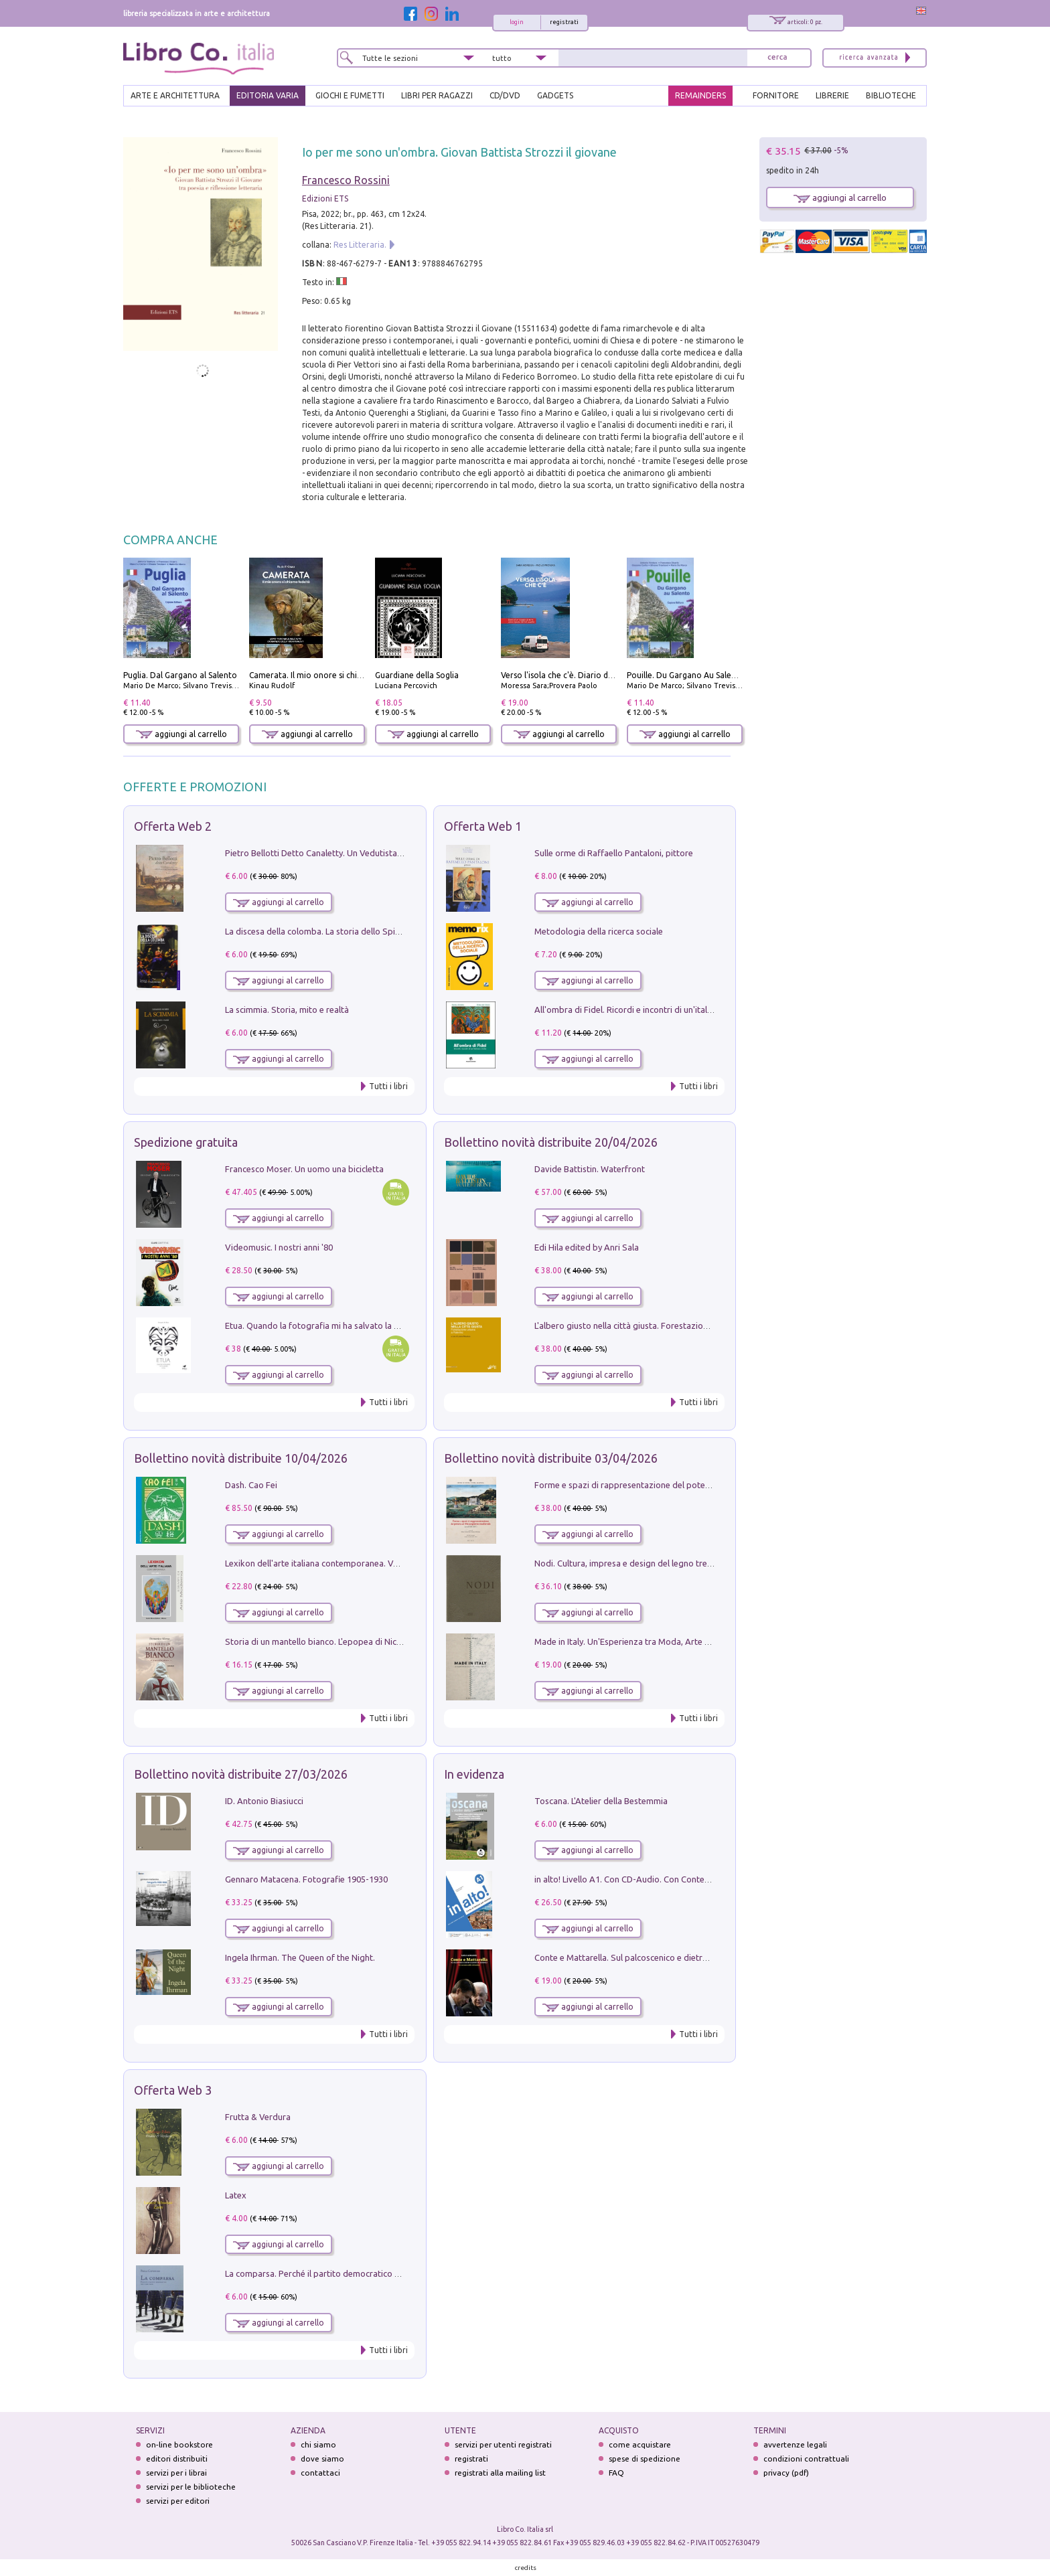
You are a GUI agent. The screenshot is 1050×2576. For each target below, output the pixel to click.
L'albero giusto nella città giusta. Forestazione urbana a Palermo (658, 1325)
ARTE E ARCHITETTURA (175, 95)
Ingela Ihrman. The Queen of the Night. (300, 1957)
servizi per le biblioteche (191, 2486)
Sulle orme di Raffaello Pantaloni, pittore (613, 853)
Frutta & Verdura (258, 2116)
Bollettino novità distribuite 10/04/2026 (241, 1458)
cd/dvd (505, 95)
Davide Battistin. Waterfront (589, 1169)
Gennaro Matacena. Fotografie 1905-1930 (306, 1879)
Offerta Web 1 (483, 826)
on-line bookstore (179, 2444)
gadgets (555, 95)
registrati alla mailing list (500, 2472)
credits (525, 2567)
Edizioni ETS (325, 198)
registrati (564, 22)
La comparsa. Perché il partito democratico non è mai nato (338, 2273)
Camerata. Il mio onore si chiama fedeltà (326, 675)
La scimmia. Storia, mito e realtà (287, 1009)
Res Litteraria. (359, 244)
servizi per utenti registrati (503, 2444)
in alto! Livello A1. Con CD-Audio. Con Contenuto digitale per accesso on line (682, 1879)
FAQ (616, 2472)
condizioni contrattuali (806, 2458)
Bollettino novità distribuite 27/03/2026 (241, 1774)
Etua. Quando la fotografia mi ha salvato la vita (316, 1325)
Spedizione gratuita (186, 1142)
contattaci (320, 2472)
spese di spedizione (644, 2458)
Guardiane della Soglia (417, 675)
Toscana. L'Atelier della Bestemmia (601, 1800)
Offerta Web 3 (173, 2090)
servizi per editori (178, 2500)
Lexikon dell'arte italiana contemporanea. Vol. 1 (317, 1563)
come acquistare (640, 2444)
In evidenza (474, 1774)
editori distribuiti (177, 2458)
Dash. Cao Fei (251, 1485)
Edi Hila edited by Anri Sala (586, 1247)
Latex (235, 2195)
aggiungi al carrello (181, 734)
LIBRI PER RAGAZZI (437, 95)
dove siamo (322, 2458)
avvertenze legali (795, 2444)
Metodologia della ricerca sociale (598, 931)
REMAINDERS (700, 95)
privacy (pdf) (786, 2472)
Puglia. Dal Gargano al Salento (180, 675)
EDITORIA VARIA (267, 95)
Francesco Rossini (346, 180)
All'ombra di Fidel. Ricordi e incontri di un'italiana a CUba (643, 1009)
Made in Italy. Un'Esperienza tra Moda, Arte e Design (636, 1641)
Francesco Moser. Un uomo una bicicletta (304, 1169)
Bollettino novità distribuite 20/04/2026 (551, 1142)
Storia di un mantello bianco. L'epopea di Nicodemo (325, 1641)
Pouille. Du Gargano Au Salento (686, 675)
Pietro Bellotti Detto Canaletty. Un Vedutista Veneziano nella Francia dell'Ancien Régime (395, 853)
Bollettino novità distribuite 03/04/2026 (551, 1458)
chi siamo (318, 2444)
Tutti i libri (388, 1086)
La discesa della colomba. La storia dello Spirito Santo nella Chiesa (353, 931)
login (517, 22)
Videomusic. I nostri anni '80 (279, 1247)
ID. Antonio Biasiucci (264, 1800)
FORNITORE (776, 95)
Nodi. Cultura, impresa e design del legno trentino (630, 1563)
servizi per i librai (176, 2472)
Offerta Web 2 (173, 826)
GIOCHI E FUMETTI (349, 95)
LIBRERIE (832, 95)
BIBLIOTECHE (891, 95)
